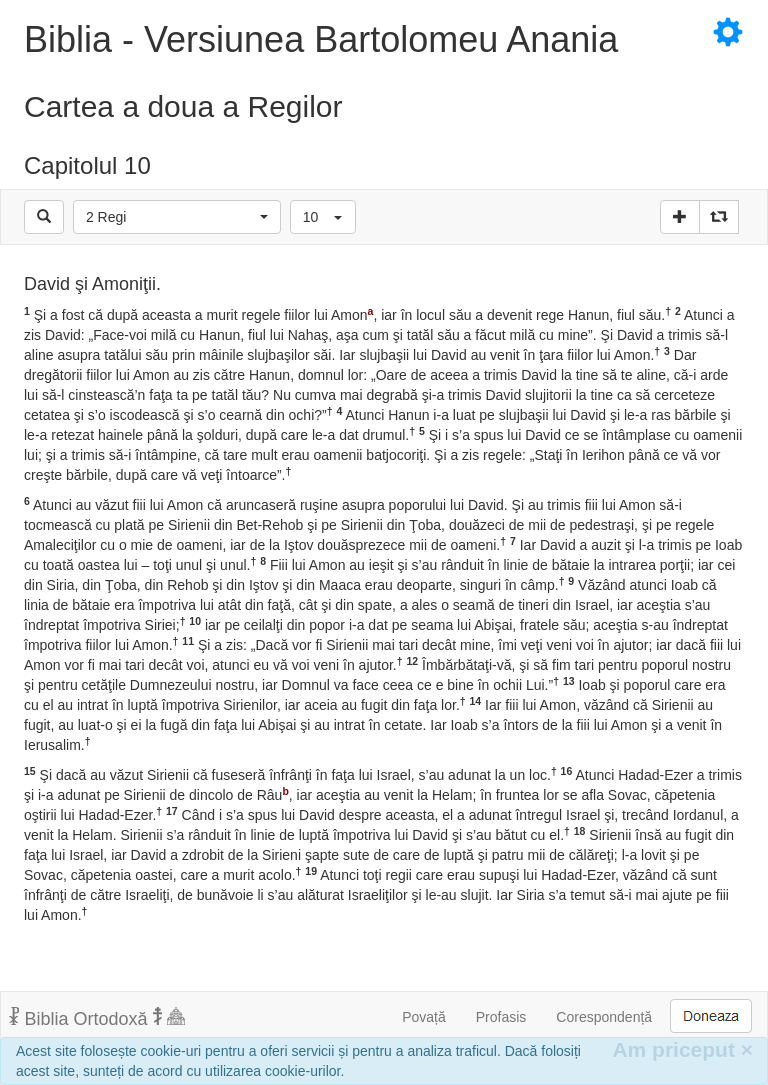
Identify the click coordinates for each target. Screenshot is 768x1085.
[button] (177, 217)
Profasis (501, 1017)
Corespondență (604, 1017)
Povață (424, 1017)
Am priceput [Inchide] (682, 1049)
